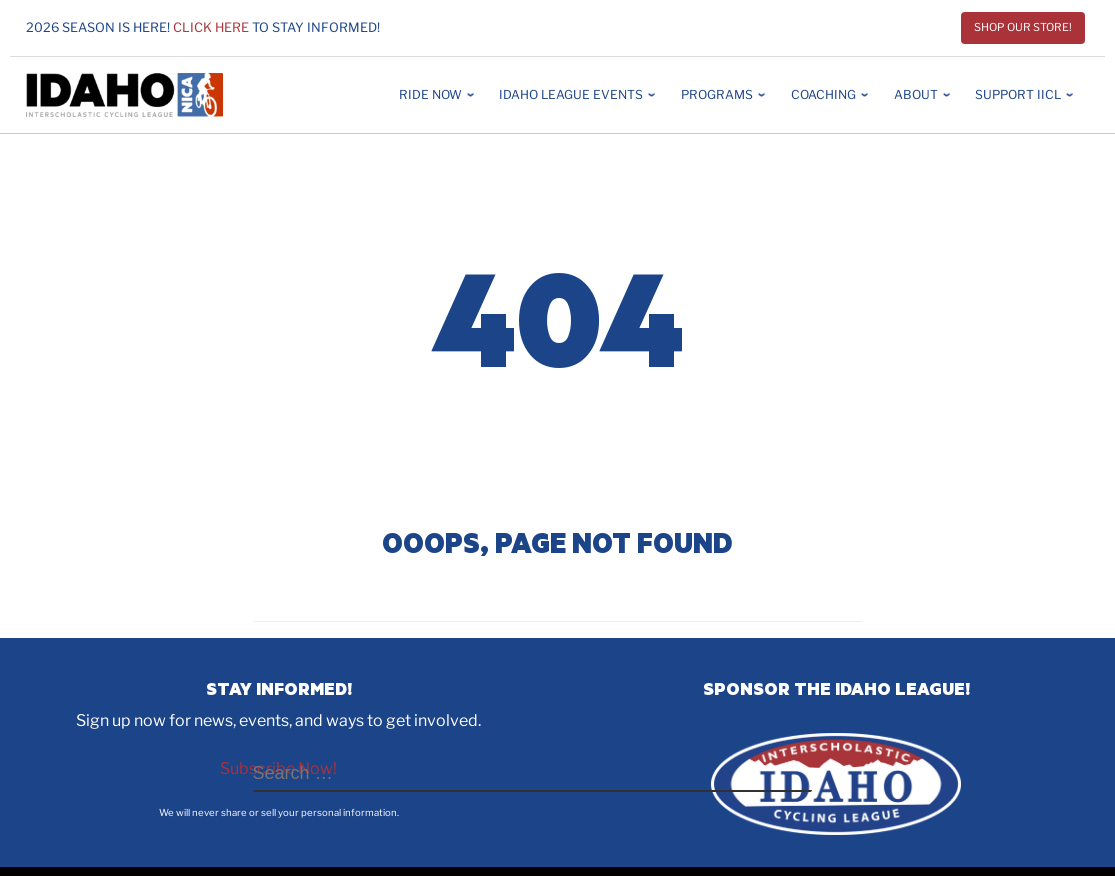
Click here (211, 27)
